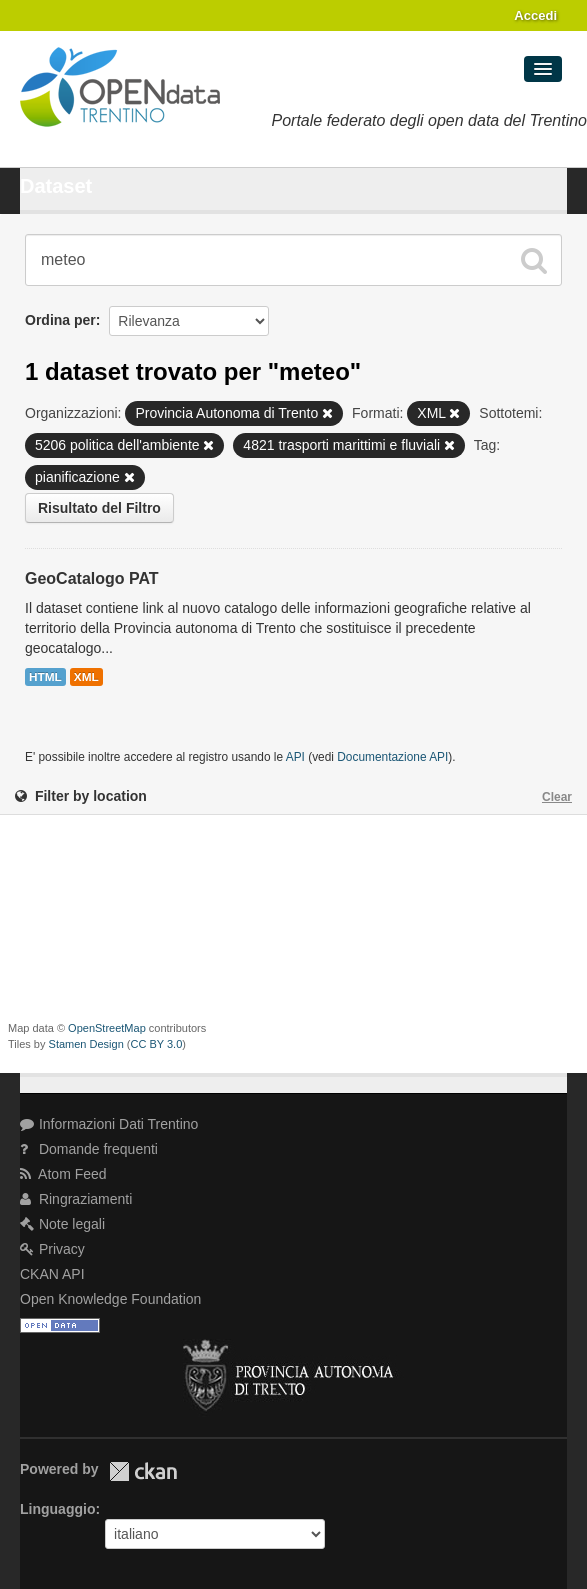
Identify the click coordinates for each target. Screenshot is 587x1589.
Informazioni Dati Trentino (109, 1124)
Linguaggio (57, 1509)
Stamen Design (86, 1044)
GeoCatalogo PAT (92, 578)
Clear (557, 797)
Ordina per (60, 320)
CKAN (143, 1471)
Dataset (56, 186)
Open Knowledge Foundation (110, 1299)
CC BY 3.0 (157, 1044)
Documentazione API (392, 757)
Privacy (52, 1249)
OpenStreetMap (107, 1028)
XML (86, 677)
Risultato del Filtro (99, 508)
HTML (45, 677)
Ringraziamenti (76, 1199)
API (295, 757)
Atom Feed (63, 1174)
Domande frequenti (89, 1149)
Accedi (535, 15)
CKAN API (52, 1274)
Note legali (62, 1224)
